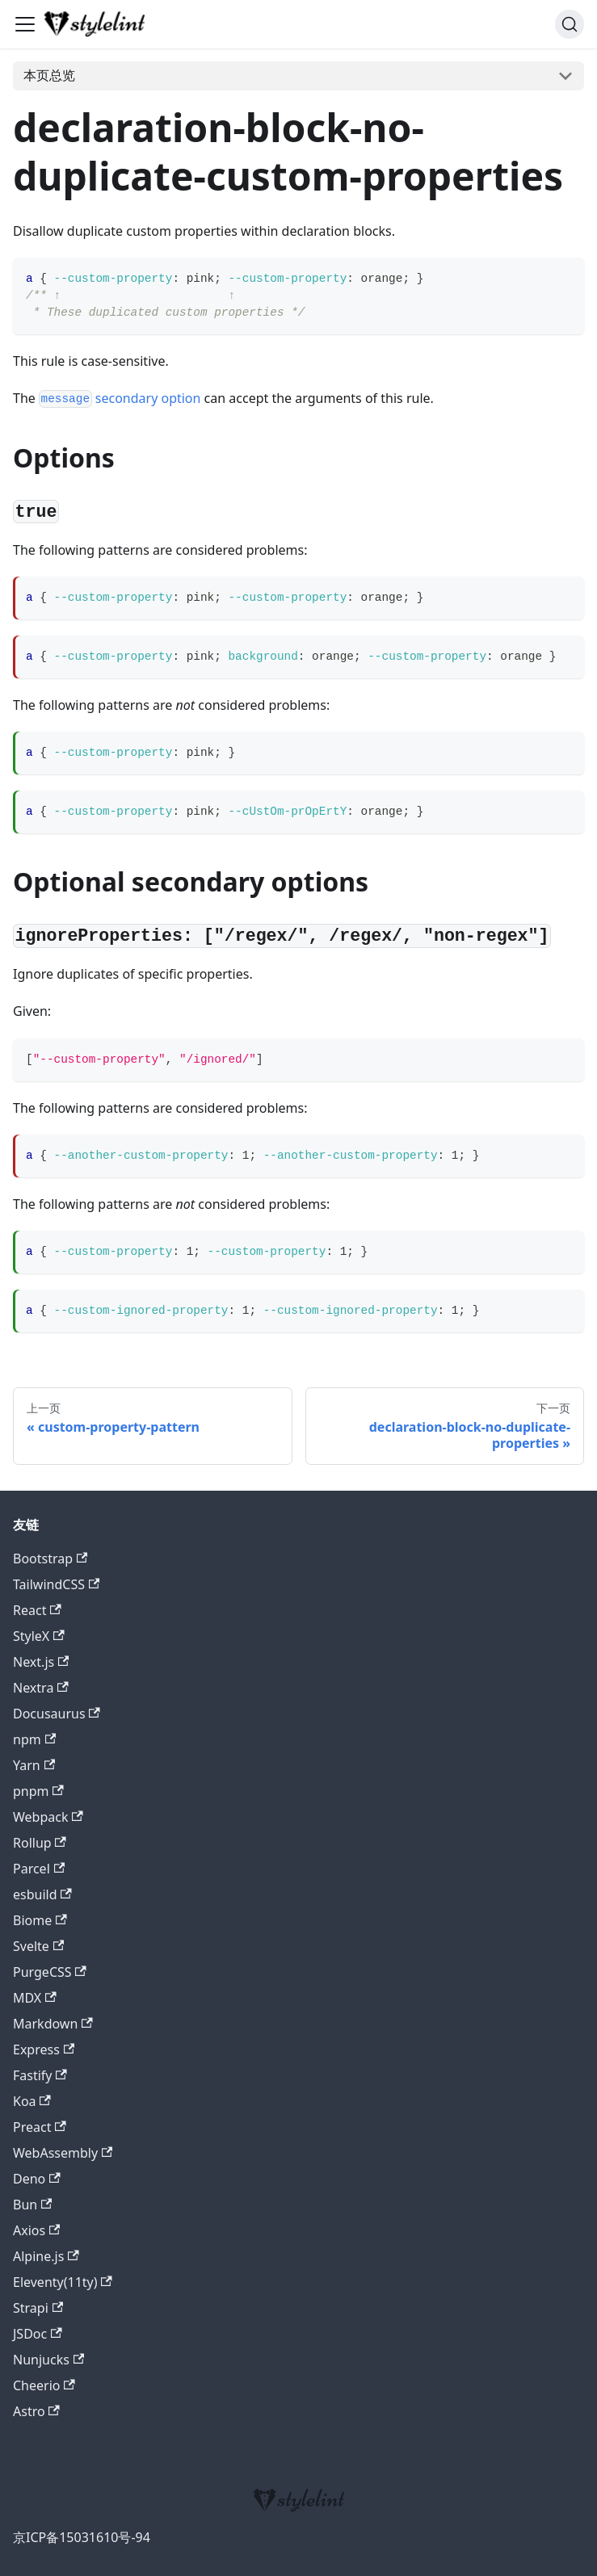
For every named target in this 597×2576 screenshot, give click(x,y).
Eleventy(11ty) (62, 2282)
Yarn (34, 1765)
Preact (39, 2127)
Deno (37, 2179)
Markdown (53, 2024)
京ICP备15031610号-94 (81, 2537)
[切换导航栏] (25, 24)
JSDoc (37, 2334)
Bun (32, 2204)
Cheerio (44, 2385)
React (37, 1610)
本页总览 (49, 75)
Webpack (48, 1817)
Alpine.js (46, 2256)
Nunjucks (48, 2359)
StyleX (39, 1636)
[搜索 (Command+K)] (569, 24)
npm (34, 1739)
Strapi (38, 2308)
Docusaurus (56, 1713)
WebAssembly (62, 2153)
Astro (36, 2411)
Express (43, 2049)
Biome (40, 1920)
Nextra (41, 1688)
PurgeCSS (49, 1972)
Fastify (40, 2075)
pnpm (38, 1791)
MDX (35, 1998)
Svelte (38, 1946)
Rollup (39, 1843)
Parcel (39, 1868)
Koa (32, 2101)
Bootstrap (50, 1558)
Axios (36, 2230)
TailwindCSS (56, 1584)
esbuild (42, 1894)
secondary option (119, 398)
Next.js (41, 1662)
